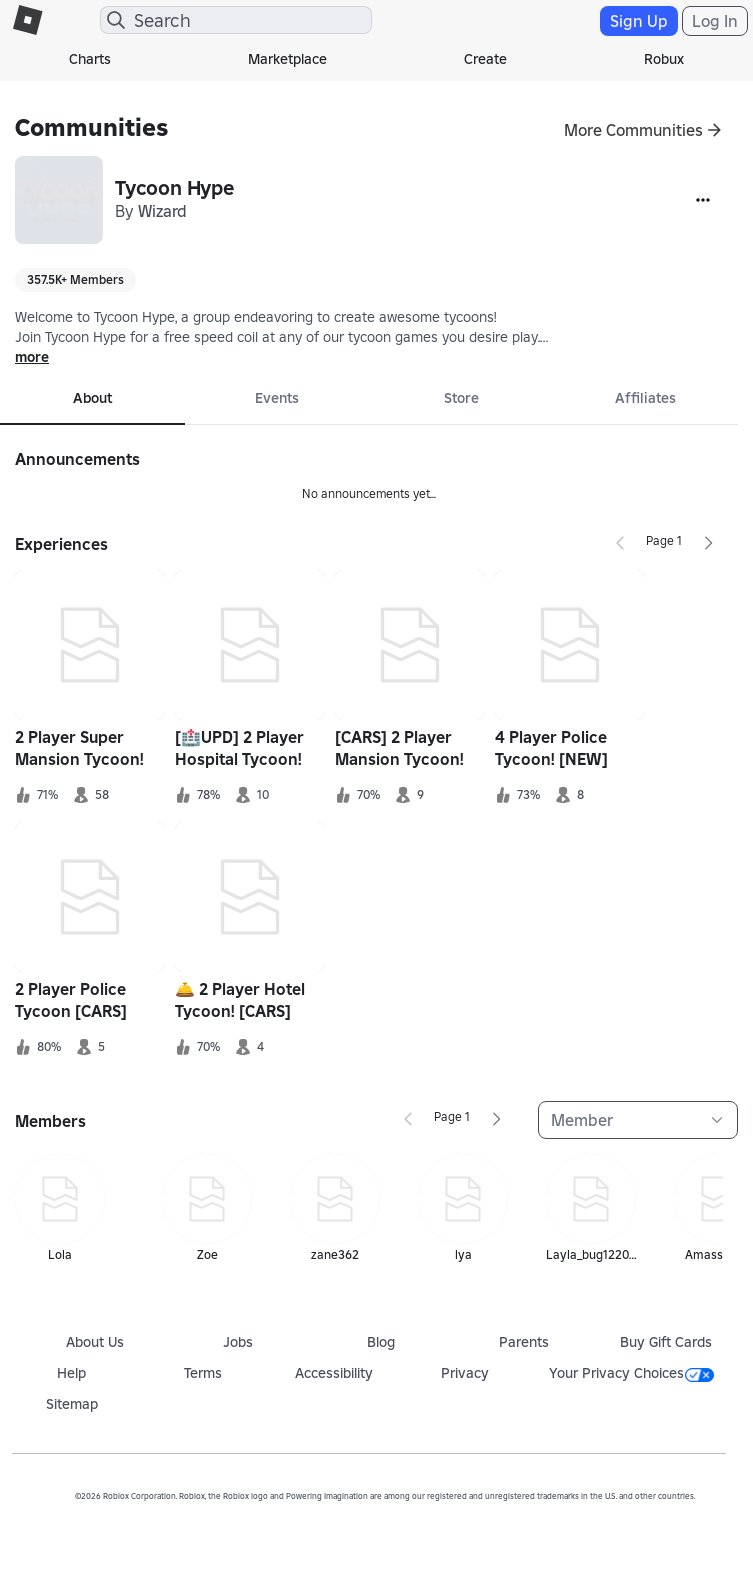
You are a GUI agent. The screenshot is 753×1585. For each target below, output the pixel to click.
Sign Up (639, 21)
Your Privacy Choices (631, 1373)
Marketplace (287, 59)
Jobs (238, 1342)
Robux (664, 59)
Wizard (162, 211)
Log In (715, 21)
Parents (524, 1342)
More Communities (633, 130)
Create (485, 59)
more (32, 357)
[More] (703, 200)
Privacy (465, 1373)
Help (71, 1373)
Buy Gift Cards (666, 1342)
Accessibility (334, 1373)
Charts (90, 59)
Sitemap (72, 1404)
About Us (95, 1342)
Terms (203, 1373)
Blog (381, 1342)
